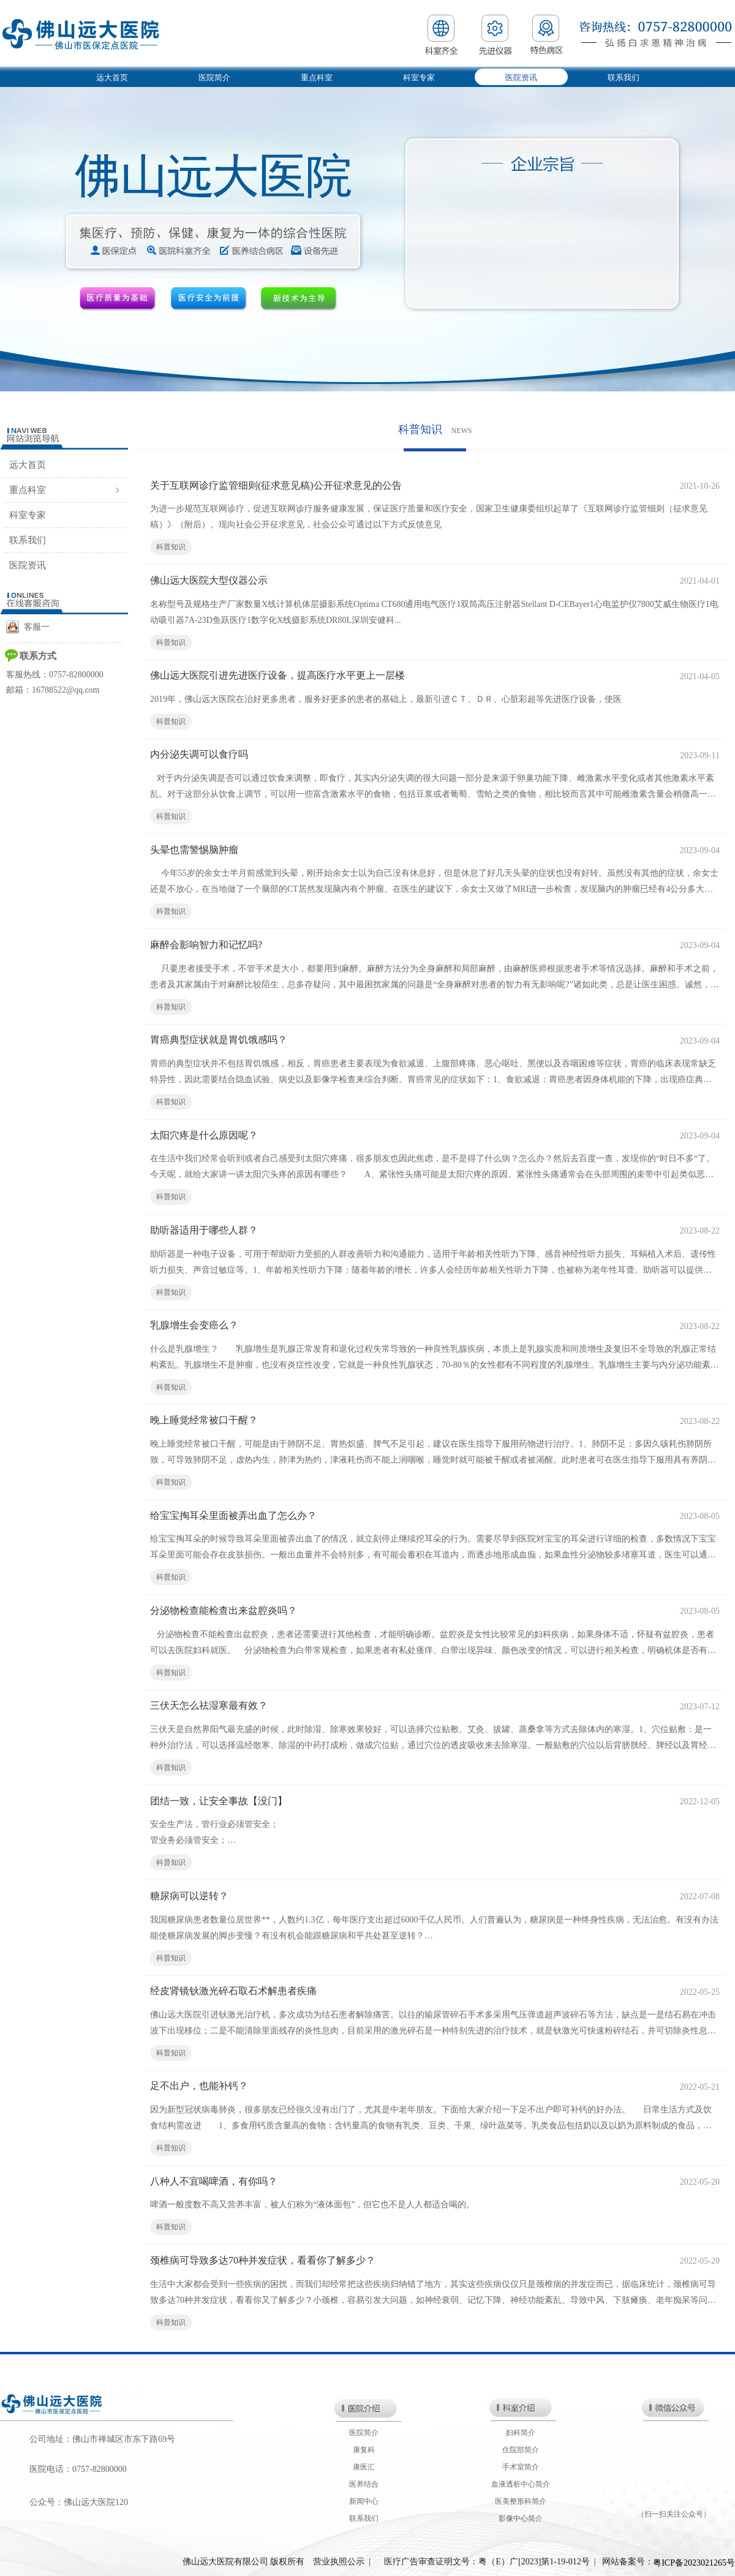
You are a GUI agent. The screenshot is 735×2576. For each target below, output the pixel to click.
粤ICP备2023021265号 (694, 2562)
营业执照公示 (338, 2561)
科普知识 (171, 547)
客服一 (28, 626)
